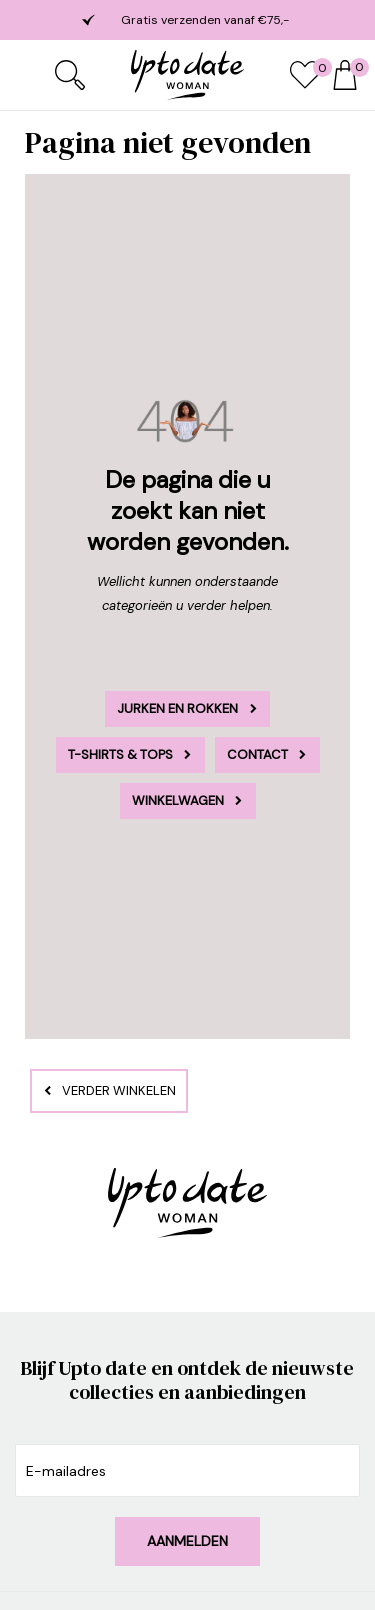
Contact (257, 754)
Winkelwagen (178, 800)
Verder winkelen (119, 1090)
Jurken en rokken (177, 708)
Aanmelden (187, 1541)
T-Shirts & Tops (120, 754)
